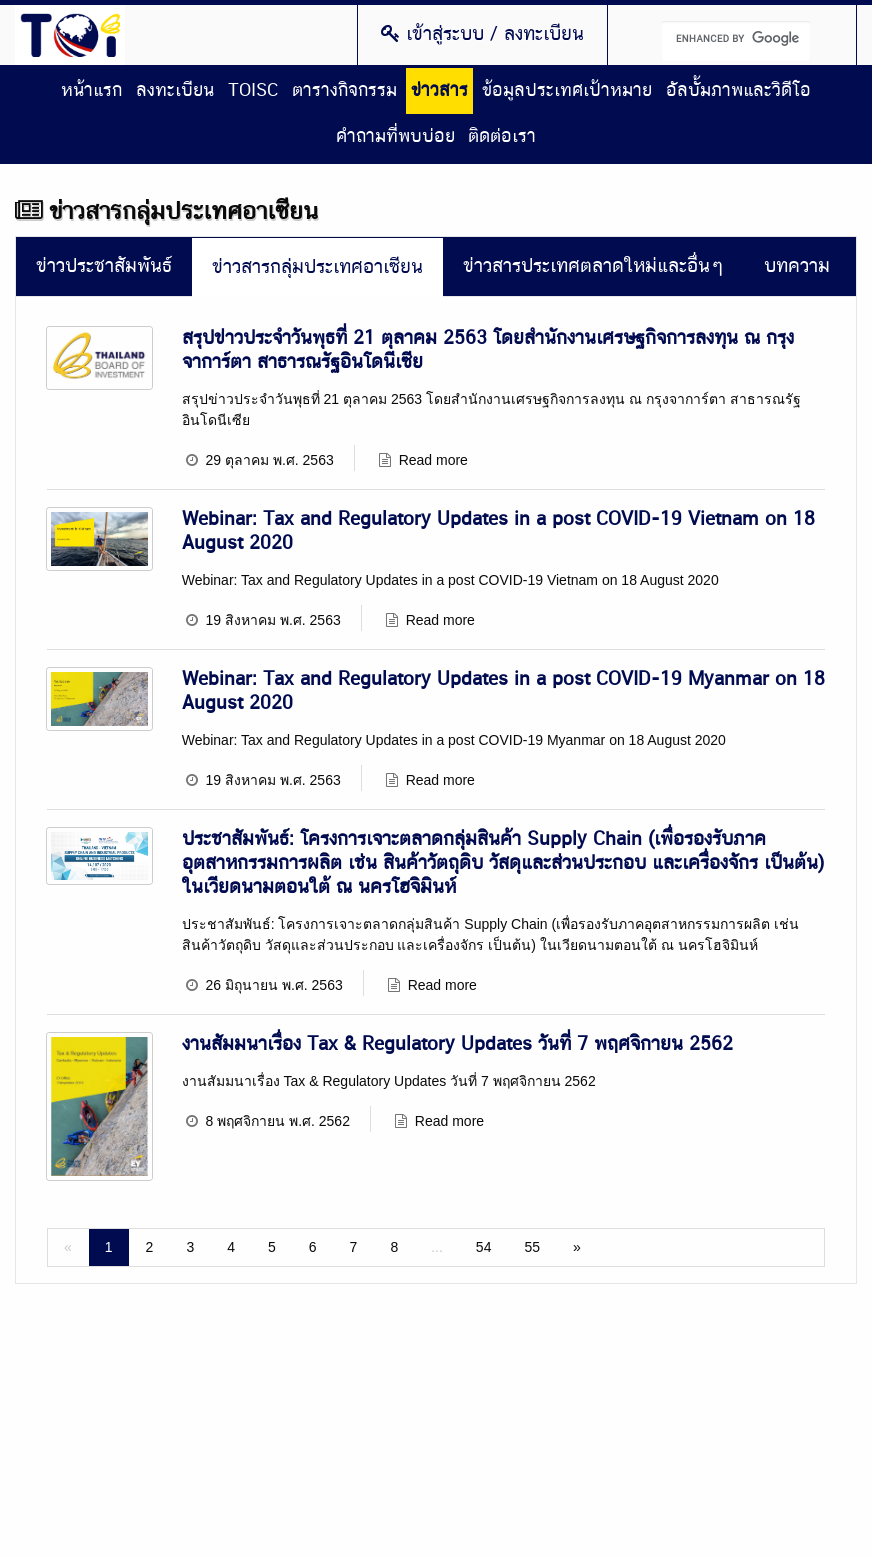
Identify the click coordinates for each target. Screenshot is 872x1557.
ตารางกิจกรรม (344, 91)
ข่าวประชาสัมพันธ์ (104, 266)
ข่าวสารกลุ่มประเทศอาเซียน (317, 267)
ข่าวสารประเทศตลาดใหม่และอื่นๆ (593, 266)
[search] (736, 41)
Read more (433, 460)
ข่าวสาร (439, 91)
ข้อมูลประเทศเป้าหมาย (567, 91)
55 (532, 1247)
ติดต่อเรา (502, 137)
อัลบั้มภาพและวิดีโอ (738, 91)
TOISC (253, 91)
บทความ (797, 266)
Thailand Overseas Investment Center (70, 35)
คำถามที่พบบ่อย (395, 137)
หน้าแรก (91, 91)
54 (484, 1247)
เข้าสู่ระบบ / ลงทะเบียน (482, 34)
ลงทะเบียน (175, 91)
